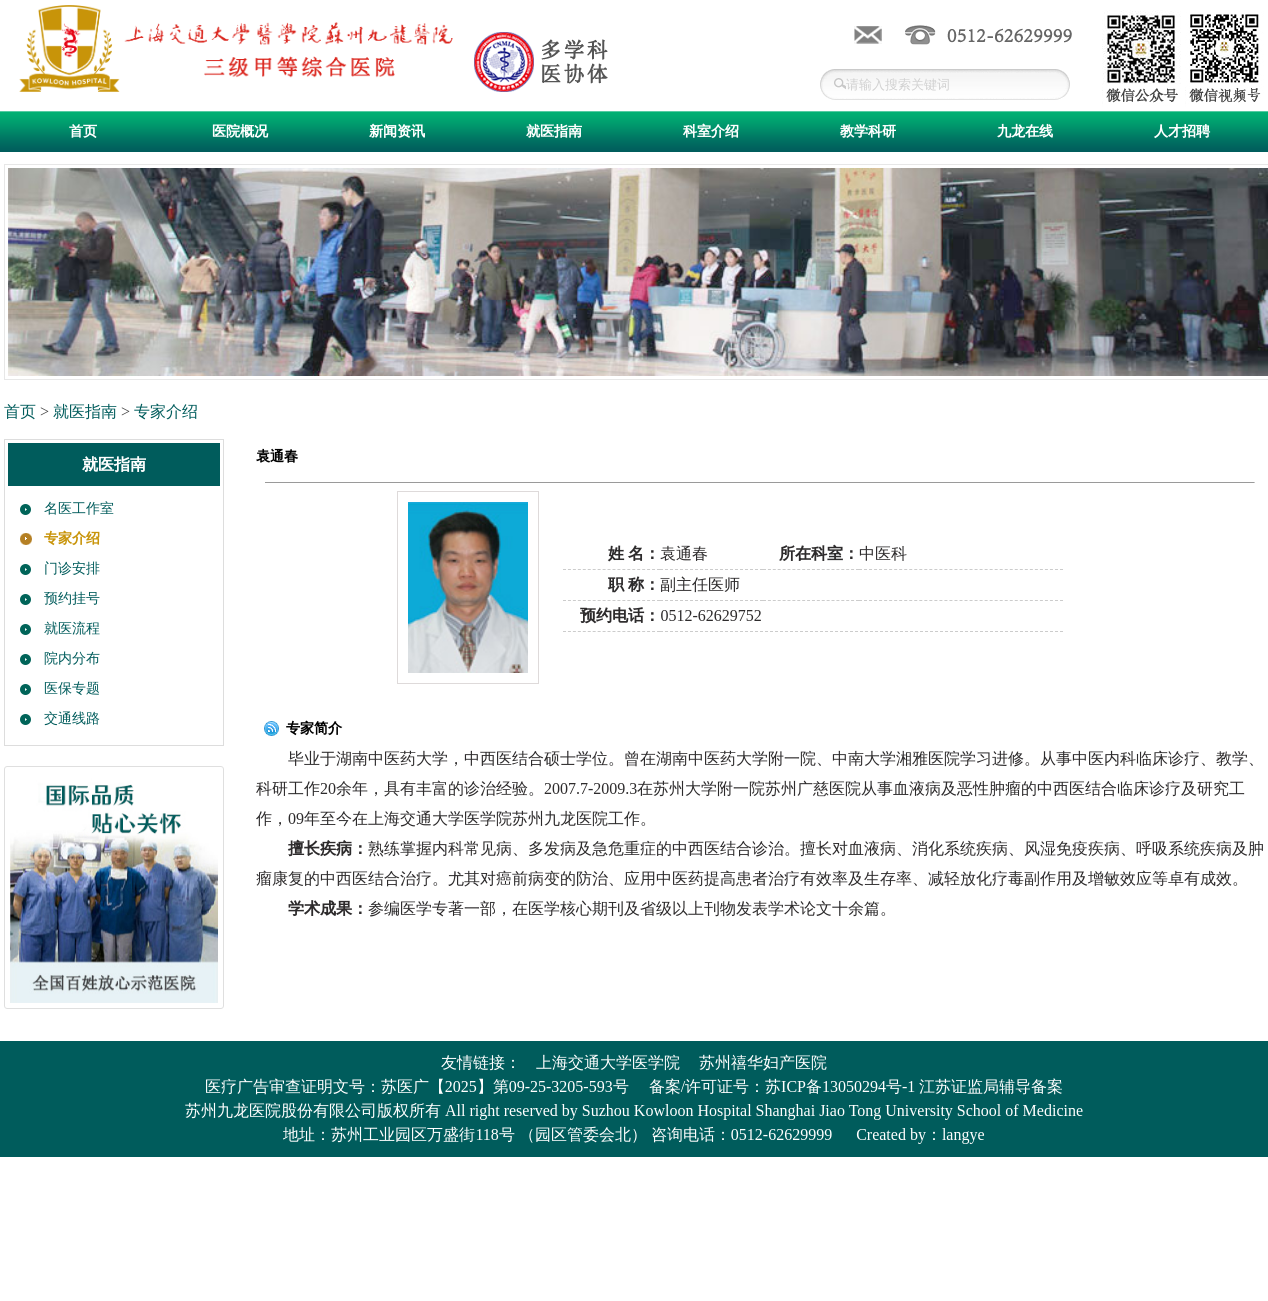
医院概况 (240, 131)
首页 (83, 131)
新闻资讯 (397, 131)
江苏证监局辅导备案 (991, 1086)
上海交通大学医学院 (608, 1062)
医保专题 (72, 688)
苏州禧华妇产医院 (763, 1062)
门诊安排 (72, 568)
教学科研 (868, 131)
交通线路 (72, 718)
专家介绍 (166, 411)
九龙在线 (1025, 131)
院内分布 (72, 658)
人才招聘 (1182, 131)
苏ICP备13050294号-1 (840, 1086)
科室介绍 (711, 131)
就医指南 (554, 131)
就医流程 (72, 628)
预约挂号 (72, 598)
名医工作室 (79, 508)
